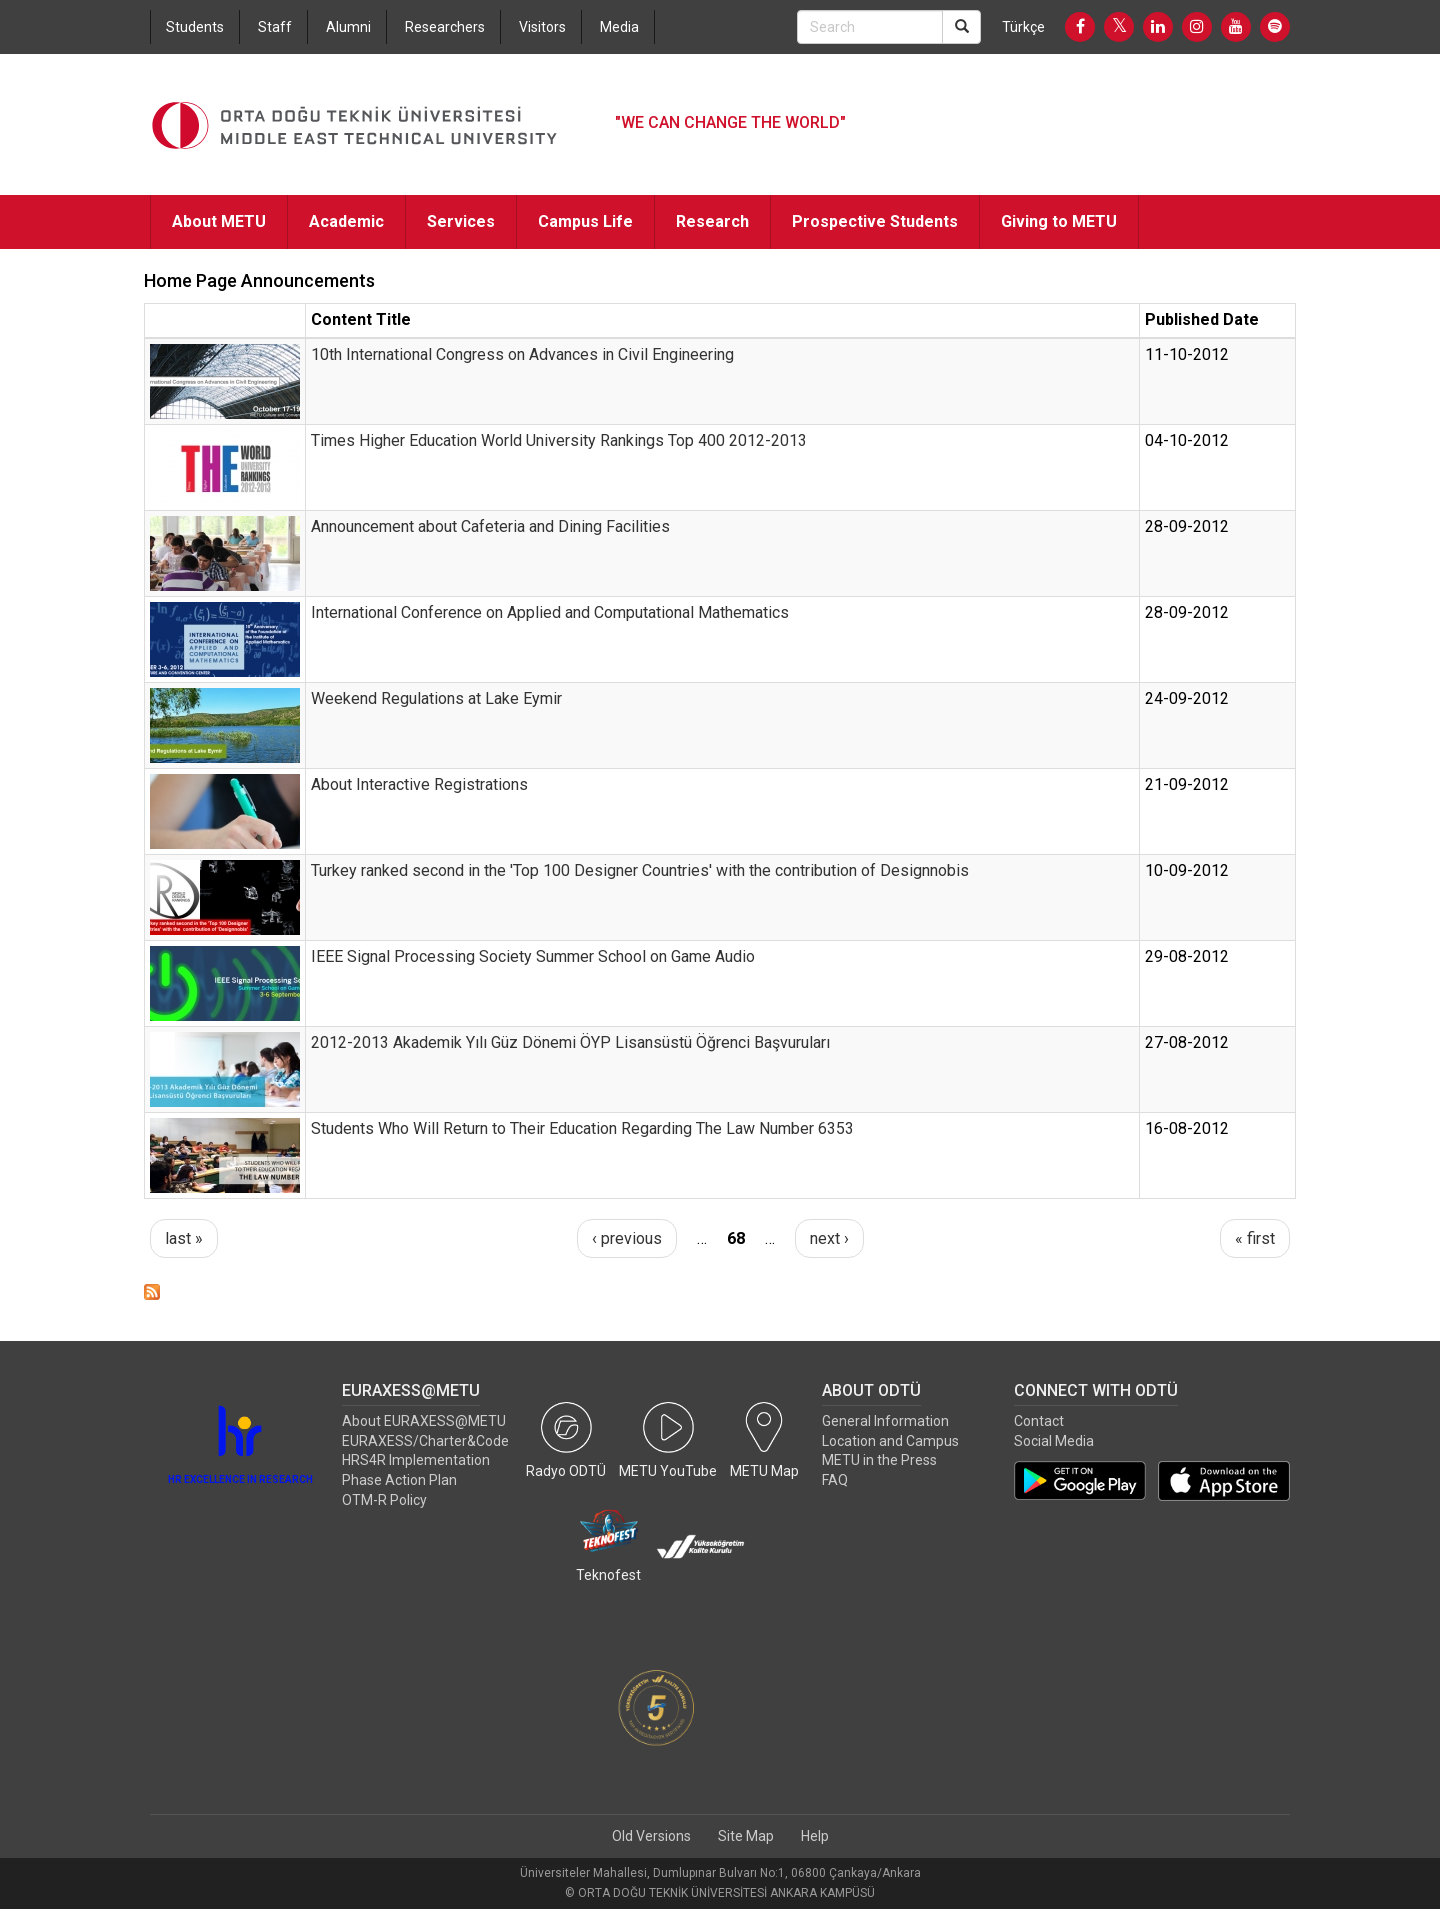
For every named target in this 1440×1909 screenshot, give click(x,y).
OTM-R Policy (384, 1500)
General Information (885, 1421)
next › (829, 1238)
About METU (219, 221)
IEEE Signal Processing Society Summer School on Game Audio (533, 956)
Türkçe (1023, 27)
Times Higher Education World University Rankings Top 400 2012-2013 (559, 440)
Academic (346, 221)
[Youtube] (1236, 27)
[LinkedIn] (1158, 27)
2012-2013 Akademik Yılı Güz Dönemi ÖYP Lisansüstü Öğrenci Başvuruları (570, 1042)
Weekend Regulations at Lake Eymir (436, 698)
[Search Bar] (870, 27)
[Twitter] (1119, 27)
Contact (1039, 1421)
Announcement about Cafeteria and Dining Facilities (490, 526)
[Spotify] (1275, 27)
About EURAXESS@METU (424, 1421)
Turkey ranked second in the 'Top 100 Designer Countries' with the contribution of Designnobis (640, 870)
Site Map (746, 1836)
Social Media (1054, 1441)
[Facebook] (1080, 27)
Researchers (445, 27)
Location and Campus (890, 1441)
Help (815, 1836)
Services (461, 221)
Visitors (542, 27)
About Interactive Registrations (419, 784)
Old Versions (651, 1836)
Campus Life (585, 221)
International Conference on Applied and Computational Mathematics (550, 612)
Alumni (348, 27)
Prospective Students (875, 221)
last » (184, 1238)
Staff (275, 27)
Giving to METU (1059, 221)
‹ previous (627, 1238)
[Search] (961, 27)
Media (619, 27)
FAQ (835, 1480)
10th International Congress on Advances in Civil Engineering (522, 354)
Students (195, 27)
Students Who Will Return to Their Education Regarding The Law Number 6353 (582, 1128)
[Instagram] (1197, 27)
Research (712, 221)
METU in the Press (879, 1460)
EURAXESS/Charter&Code (425, 1441)
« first (1255, 1238)
